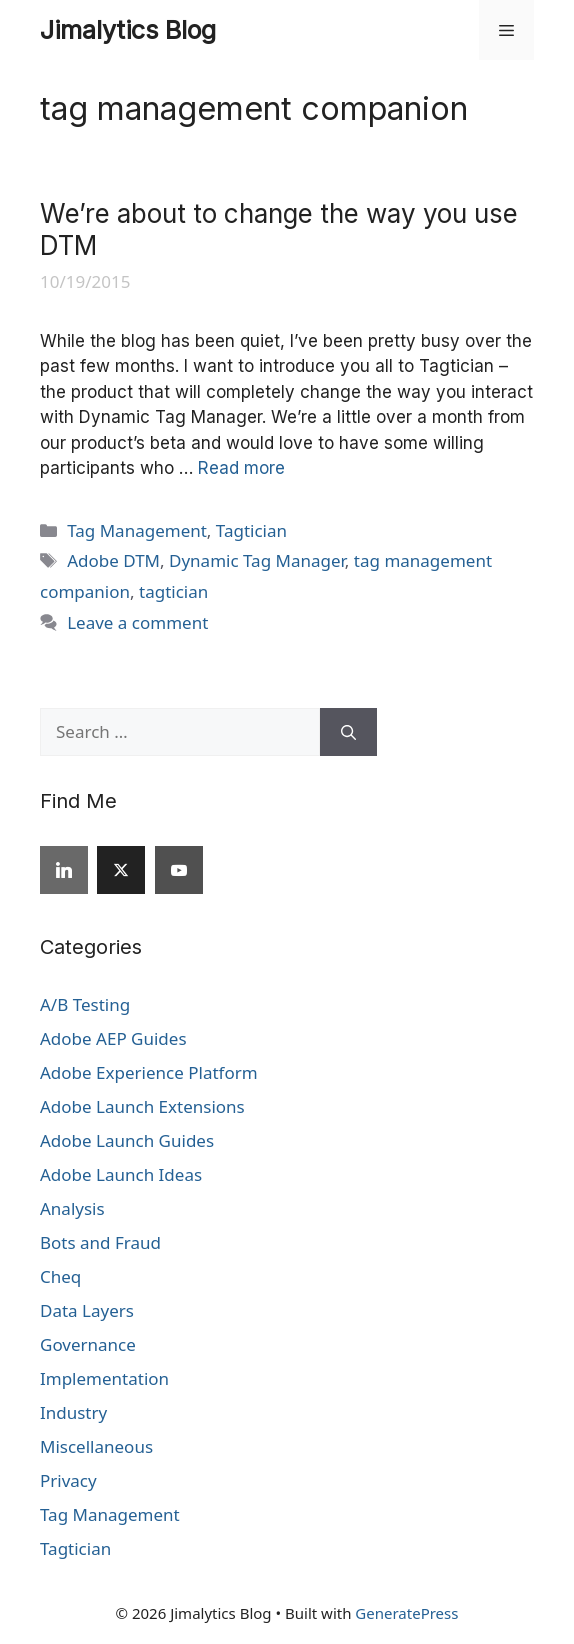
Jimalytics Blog (128, 30)
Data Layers (87, 1310)
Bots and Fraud (100, 1242)
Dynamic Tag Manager (257, 560)
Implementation (104, 1378)
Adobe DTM (113, 560)
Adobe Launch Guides (127, 1140)
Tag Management (137, 530)
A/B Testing (85, 1004)
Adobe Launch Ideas (121, 1174)
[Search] (348, 732)
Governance (88, 1344)
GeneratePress (406, 1613)
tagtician (173, 591)
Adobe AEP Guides (113, 1038)
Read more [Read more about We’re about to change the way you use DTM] (241, 468)
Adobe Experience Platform (149, 1072)
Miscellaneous (96, 1446)
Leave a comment (137, 622)
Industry (73, 1412)
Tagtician (251, 530)
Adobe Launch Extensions (142, 1106)
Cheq (60, 1276)
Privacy (68, 1480)
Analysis (72, 1208)
